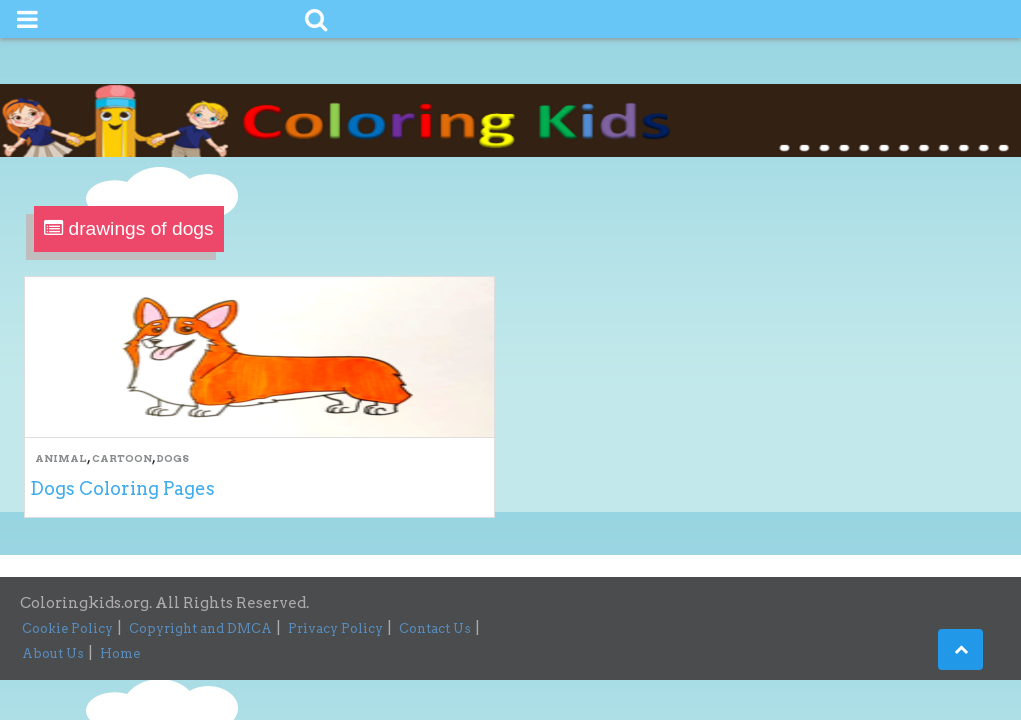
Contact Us (435, 628)
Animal (61, 458)
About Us (53, 653)
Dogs (173, 458)
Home (120, 653)
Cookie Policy (67, 628)
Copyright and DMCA (200, 628)
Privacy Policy (335, 628)
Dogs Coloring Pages (122, 488)
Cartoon (122, 458)
